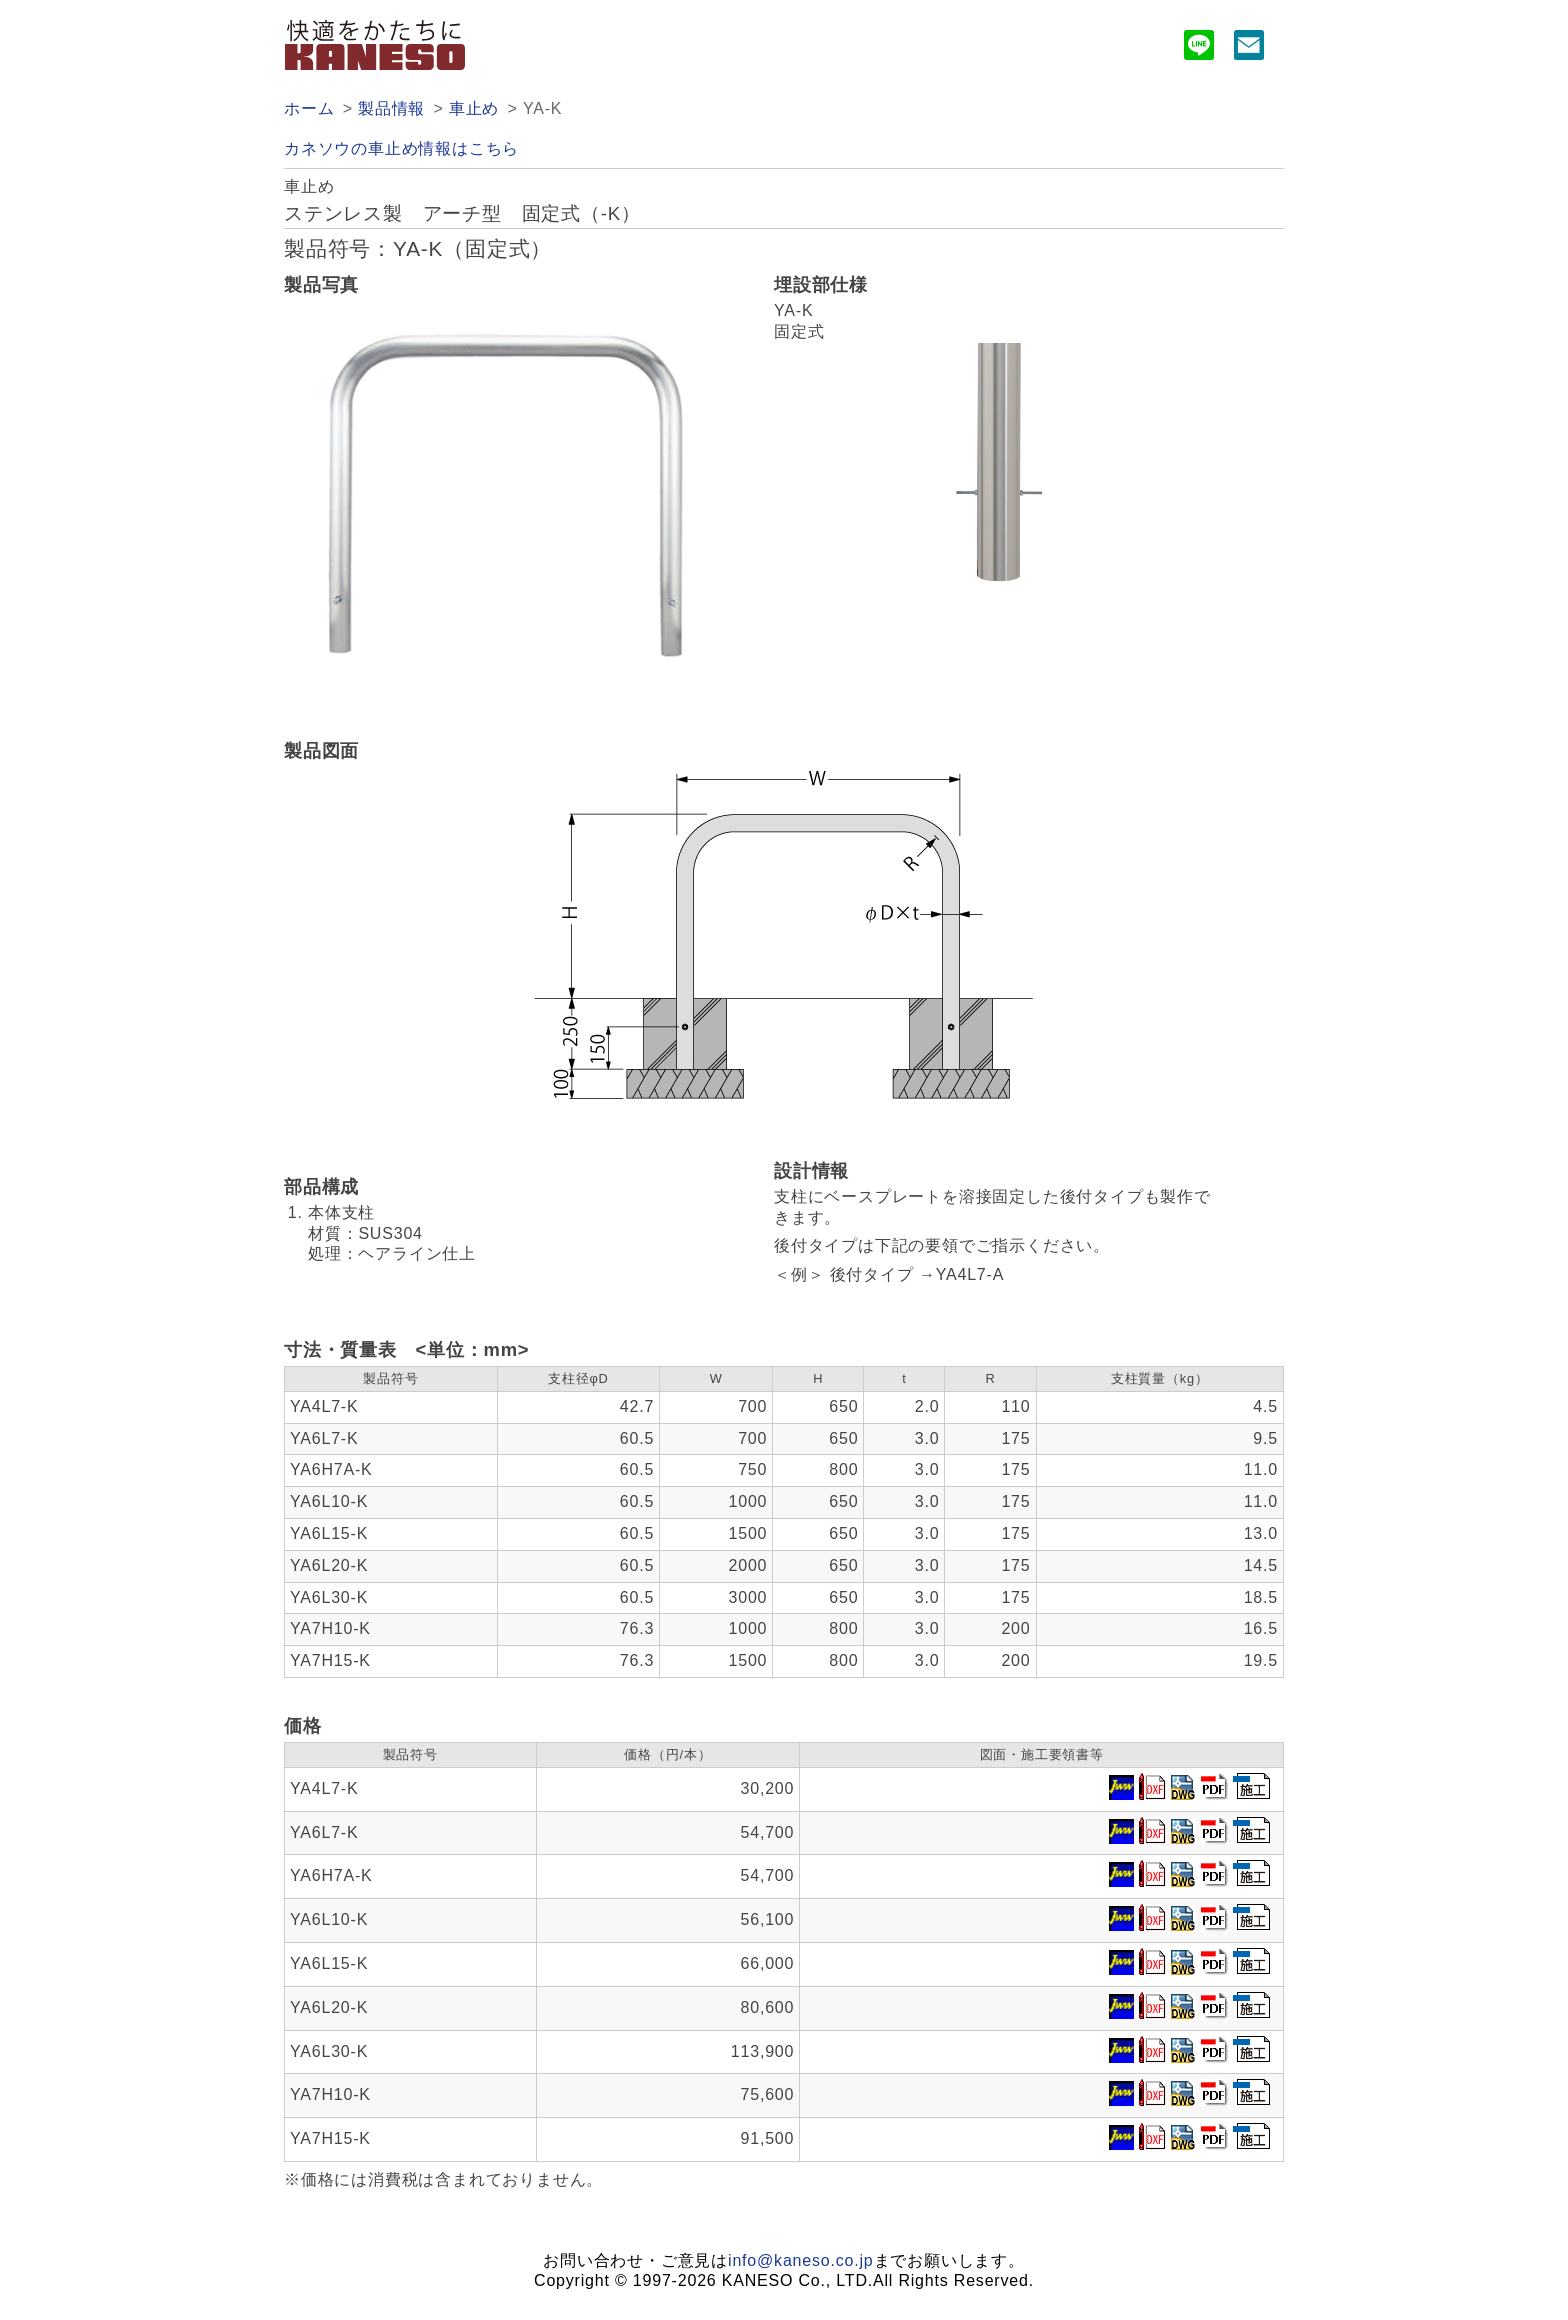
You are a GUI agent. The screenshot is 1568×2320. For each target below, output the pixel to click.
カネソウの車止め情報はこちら (401, 148)
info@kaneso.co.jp (800, 2260)
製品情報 (391, 108)
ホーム (309, 108)
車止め (474, 108)
